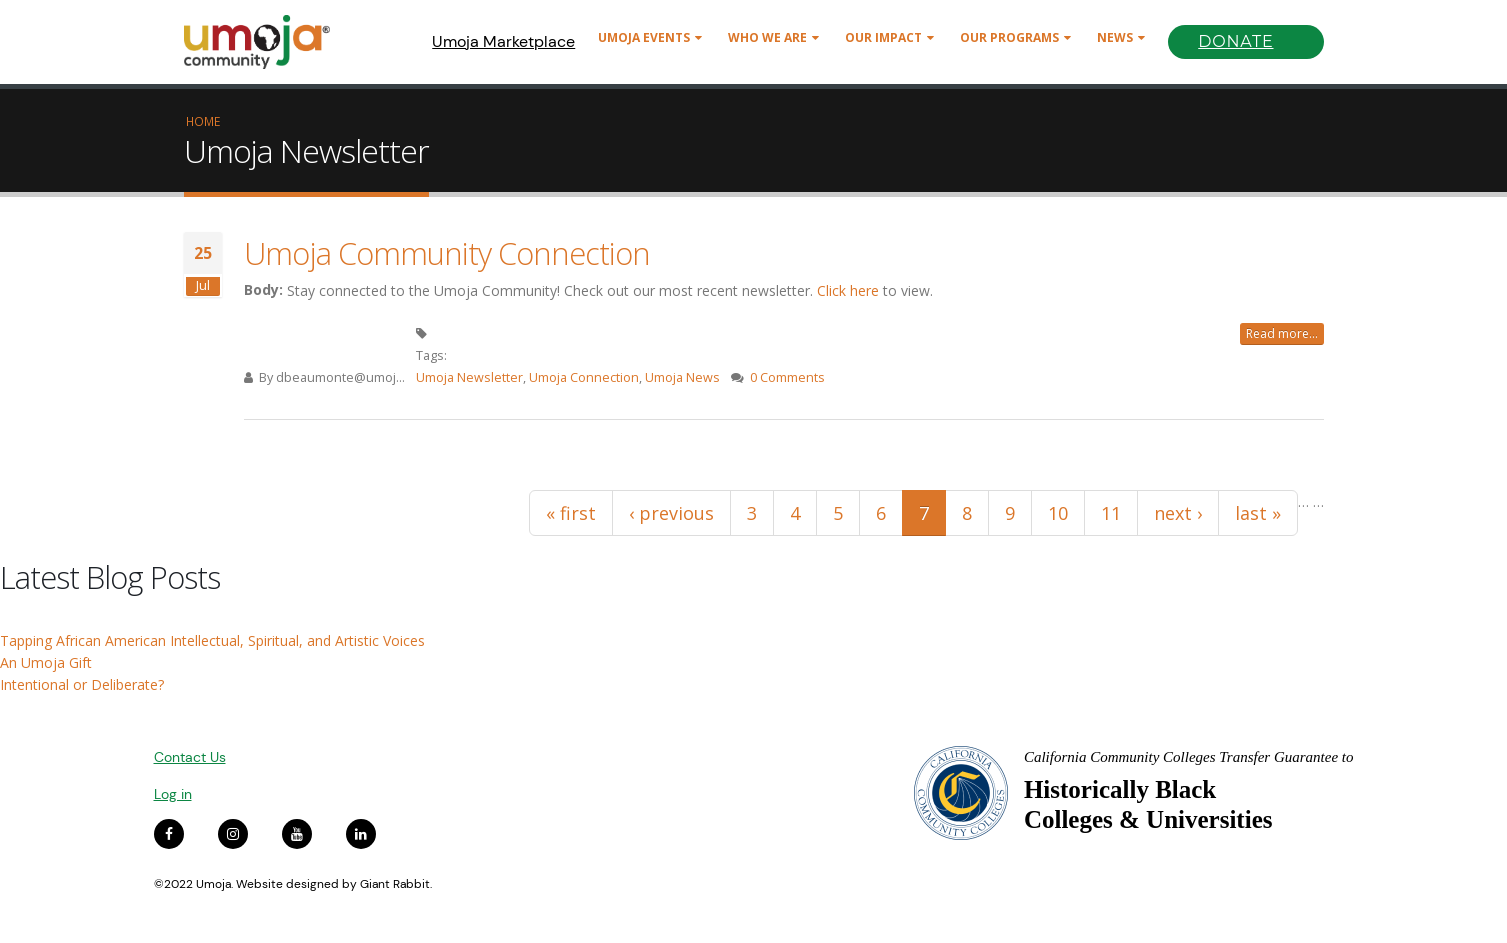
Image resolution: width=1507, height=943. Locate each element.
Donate (1235, 41)
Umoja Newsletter (469, 377)
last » (1258, 513)
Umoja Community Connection (447, 253)
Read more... (1282, 333)
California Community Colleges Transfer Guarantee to (1189, 757)
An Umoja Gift (46, 662)
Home (203, 121)
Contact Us (190, 757)
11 (1111, 513)
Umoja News (682, 377)
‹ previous (671, 513)
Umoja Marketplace (503, 41)
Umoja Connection (584, 377)
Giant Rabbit (395, 884)
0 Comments (787, 377)
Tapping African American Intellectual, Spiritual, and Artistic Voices (212, 640)
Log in (173, 794)
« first (571, 513)
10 (1058, 513)
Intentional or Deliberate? (82, 684)
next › (1178, 513)
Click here (848, 290)
